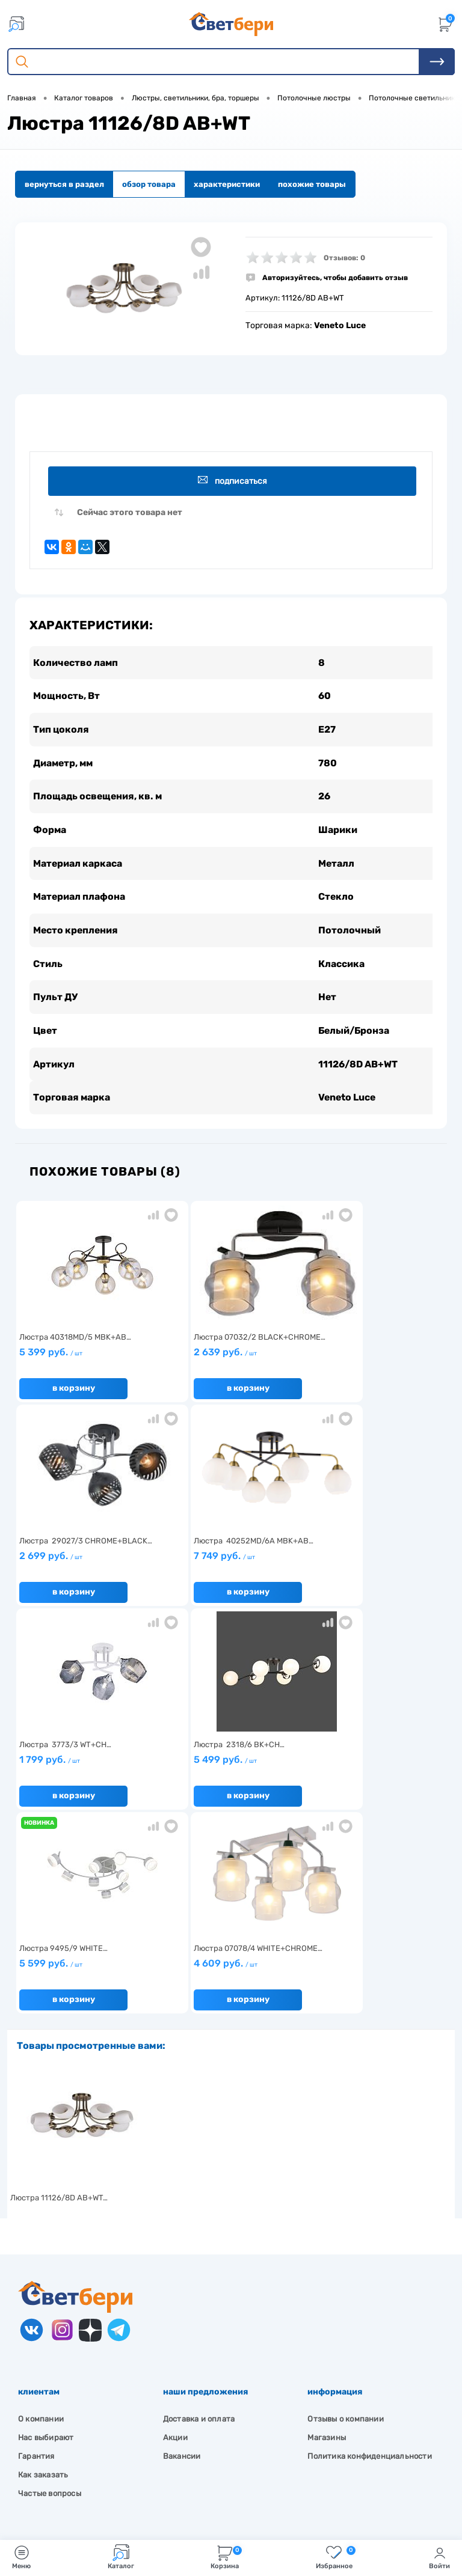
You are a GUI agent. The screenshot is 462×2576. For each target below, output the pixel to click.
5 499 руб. (369, 1564)
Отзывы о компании (345, 2218)
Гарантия (36, 2255)
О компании (41, 2218)
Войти (439, 2557)
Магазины (326, 2237)
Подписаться (233, 480)
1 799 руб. (227, 1564)
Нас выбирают (45, 2237)
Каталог (121, 2557)
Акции (175, 2237)
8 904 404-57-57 (68, 2447)
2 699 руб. (369, 1361)
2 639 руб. (227, 1361)
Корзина (226, 2557)
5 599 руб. (85, 1768)
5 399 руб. (85, 1361)
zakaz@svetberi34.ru (75, 2470)
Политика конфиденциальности (369, 2255)
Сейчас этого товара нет (129, 513)
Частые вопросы (49, 2293)
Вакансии (182, 2255)
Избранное (336, 2557)
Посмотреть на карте (77, 2403)
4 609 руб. (227, 1768)
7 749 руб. (85, 1564)
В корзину (73, 1392)
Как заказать (43, 2274)
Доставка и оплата (199, 2218)
